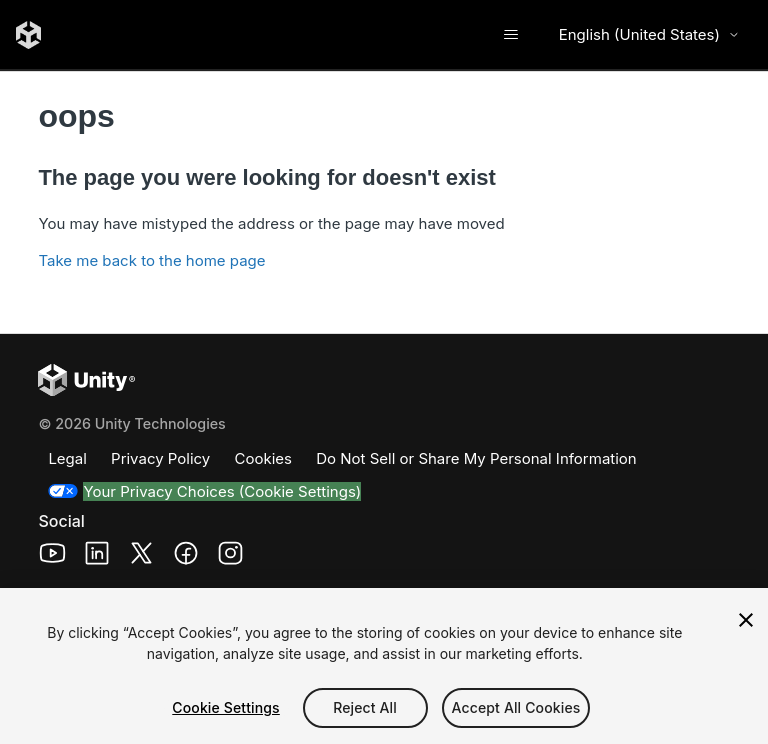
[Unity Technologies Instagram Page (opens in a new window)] (230, 556)
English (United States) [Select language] (649, 34)
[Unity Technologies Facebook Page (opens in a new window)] (186, 556)
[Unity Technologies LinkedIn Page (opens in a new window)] (97, 556)
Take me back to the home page (151, 260)
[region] (384, 666)
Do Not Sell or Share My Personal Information (476, 458)
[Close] (746, 620)
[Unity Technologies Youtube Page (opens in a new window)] (52, 556)
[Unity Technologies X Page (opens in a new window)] (141, 556)
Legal (67, 458)
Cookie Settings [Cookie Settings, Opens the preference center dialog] (226, 707)
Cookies (263, 458)
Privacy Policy (160, 458)
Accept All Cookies (516, 707)
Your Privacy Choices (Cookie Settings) (222, 491)
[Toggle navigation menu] (511, 35)
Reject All (365, 707)
